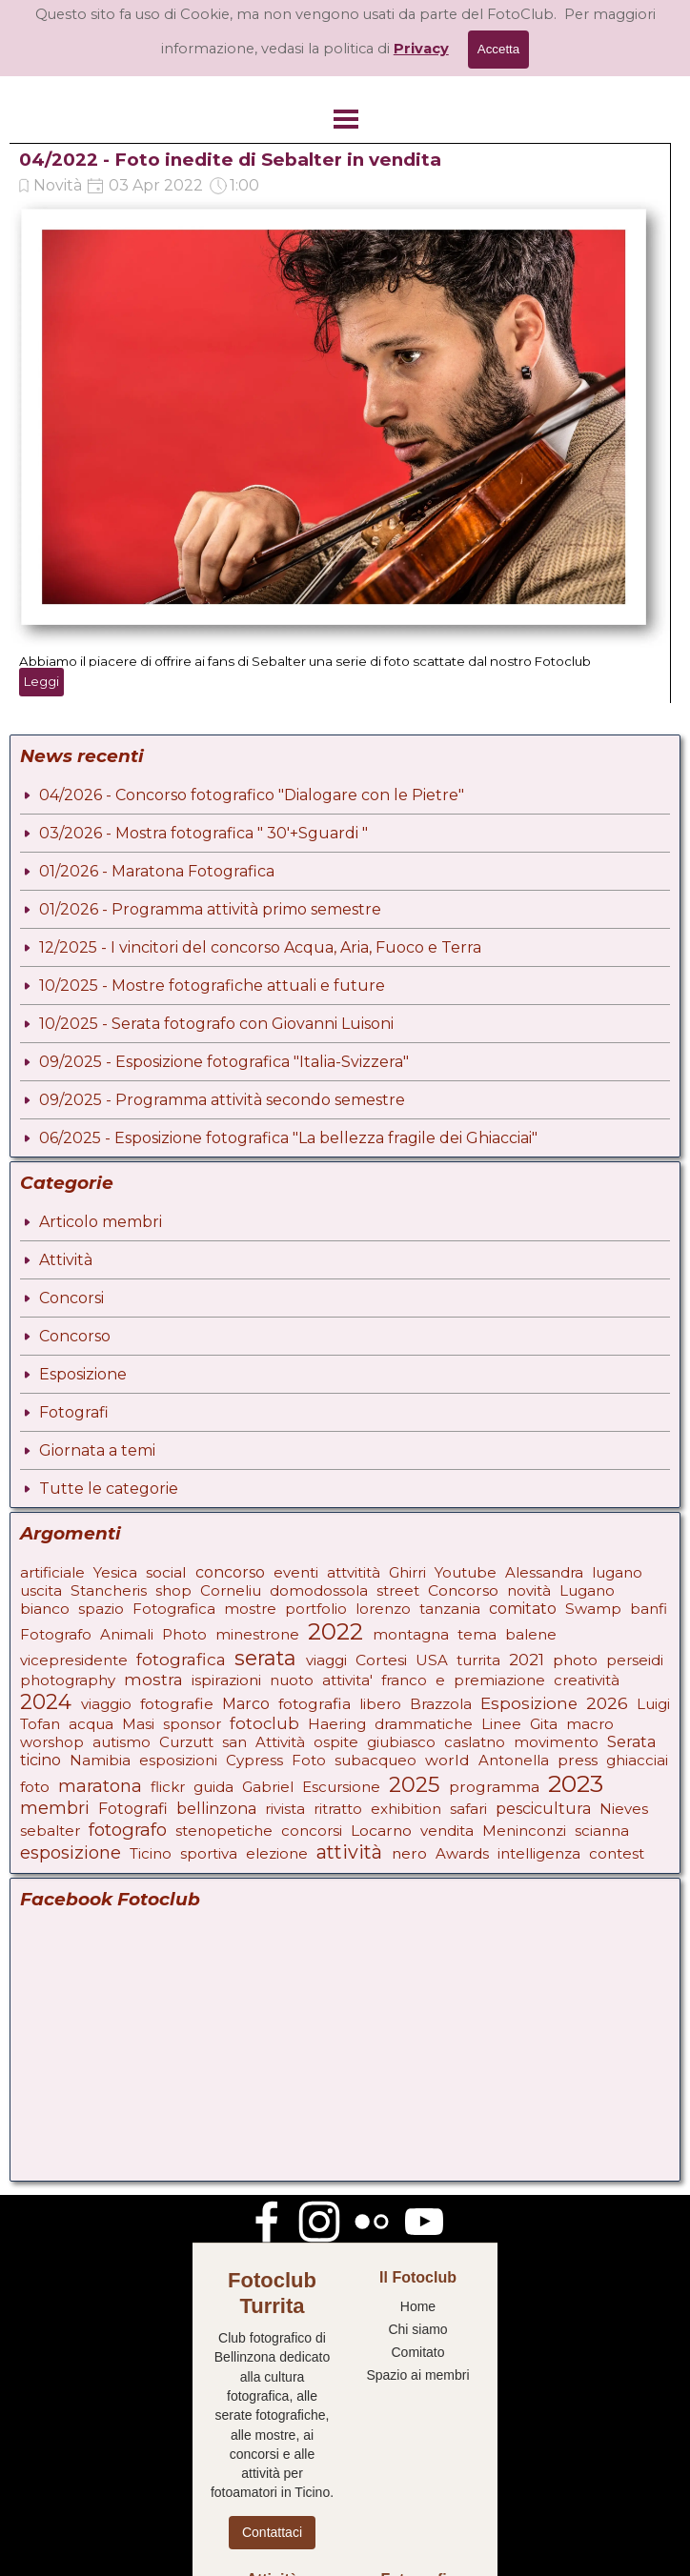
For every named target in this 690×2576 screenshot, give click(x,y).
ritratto (338, 1809)
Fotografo (55, 1634)
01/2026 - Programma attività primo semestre (210, 909)
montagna (411, 1634)
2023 (575, 1783)
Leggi (41, 681)
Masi (138, 1724)
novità (529, 1590)
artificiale (52, 1572)
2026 (607, 1703)
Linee (501, 1724)
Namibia (100, 1760)
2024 (45, 1701)
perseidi (634, 1660)
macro (590, 1724)
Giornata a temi (97, 1450)
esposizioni (178, 1760)
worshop (52, 1742)
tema (477, 1634)
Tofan (40, 1724)
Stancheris (109, 1590)
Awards (462, 1853)
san (234, 1742)
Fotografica (173, 1609)
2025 (414, 1784)
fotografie (176, 1704)
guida (213, 1787)
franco (404, 1680)
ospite (336, 1742)
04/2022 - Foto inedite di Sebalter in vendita (230, 160)
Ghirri (407, 1572)
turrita (478, 1660)
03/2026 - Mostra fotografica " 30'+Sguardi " (203, 833)
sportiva (208, 1853)
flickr (168, 1787)
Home (418, 2306)
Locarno (381, 1830)
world (447, 1760)
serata (265, 1657)
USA (432, 1660)
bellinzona (216, 1809)
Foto (309, 1760)
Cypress (254, 1760)
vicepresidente (74, 1660)
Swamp (593, 1609)
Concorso (75, 1336)
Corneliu (230, 1590)
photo (575, 1660)
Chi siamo (417, 2329)
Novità (57, 185)
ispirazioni (226, 1680)
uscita (41, 1590)
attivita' (347, 1680)
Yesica (115, 1572)
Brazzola (441, 1704)
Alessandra (544, 1572)
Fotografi (74, 1412)
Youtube (466, 1572)
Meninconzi (524, 1830)
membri (55, 1808)
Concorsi (71, 1298)
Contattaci (272, 2532)
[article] (340, 423)
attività (349, 1852)
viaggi (326, 1660)
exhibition (406, 1809)
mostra (153, 1679)
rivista (285, 1809)
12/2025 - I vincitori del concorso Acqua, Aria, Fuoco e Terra (260, 947)
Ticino (151, 1853)
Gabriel (268, 1787)
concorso (230, 1572)
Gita (544, 1724)
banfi (648, 1609)
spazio (101, 1609)
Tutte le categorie (108, 1488)
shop (173, 1590)
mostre (250, 1609)
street (397, 1590)
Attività (65, 1260)
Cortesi (381, 1660)
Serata (631, 1742)
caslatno (474, 1742)
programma (494, 1787)
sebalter (50, 1830)
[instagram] (319, 2221)
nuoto (292, 1680)
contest (616, 1853)
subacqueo (375, 1760)
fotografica (181, 1659)
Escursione (341, 1787)
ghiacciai (637, 1760)
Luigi (653, 1704)
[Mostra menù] (346, 119)
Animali (126, 1634)
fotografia (314, 1704)
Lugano (587, 1590)
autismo (121, 1742)
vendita (447, 1830)
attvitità (353, 1572)
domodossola (319, 1590)
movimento (556, 1742)
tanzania (449, 1609)
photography (67, 1680)
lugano (617, 1572)
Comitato (417, 2352)
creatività (586, 1680)
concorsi (311, 1830)
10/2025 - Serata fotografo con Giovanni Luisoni (216, 1024)
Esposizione (83, 1374)
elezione (277, 1853)
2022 (335, 1631)
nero (409, 1853)
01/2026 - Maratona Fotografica (156, 871)
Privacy (421, 48)
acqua (91, 1724)
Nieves (623, 1809)
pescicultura (543, 1809)
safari (468, 1809)
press (578, 1760)
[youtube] (424, 2221)
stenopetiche (224, 1830)
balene (531, 1634)
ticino (40, 1760)
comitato (523, 1609)
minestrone (257, 1634)
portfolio (316, 1609)
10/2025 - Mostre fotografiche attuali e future (212, 985)
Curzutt (186, 1742)
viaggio (106, 1704)
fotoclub (264, 1723)
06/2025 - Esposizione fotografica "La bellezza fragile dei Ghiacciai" (288, 1138)
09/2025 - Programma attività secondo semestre (222, 1100)
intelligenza (538, 1853)
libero (380, 1704)
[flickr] (372, 2221)
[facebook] (267, 2221)
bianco (45, 1609)
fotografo (128, 1830)
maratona (100, 1786)
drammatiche (424, 1724)
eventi (296, 1572)
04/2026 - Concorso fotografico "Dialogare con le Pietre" (251, 795)
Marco (246, 1704)
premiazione (499, 1680)
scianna (602, 1830)
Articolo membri (100, 1222)
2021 (526, 1659)
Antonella (513, 1760)
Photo (184, 1634)
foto (35, 1787)
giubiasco (401, 1742)
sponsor (192, 1724)
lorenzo (383, 1609)
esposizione (70, 1852)
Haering (337, 1724)
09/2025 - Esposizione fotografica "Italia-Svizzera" (224, 1062)
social (166, 1572)
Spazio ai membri (417, 2375)
